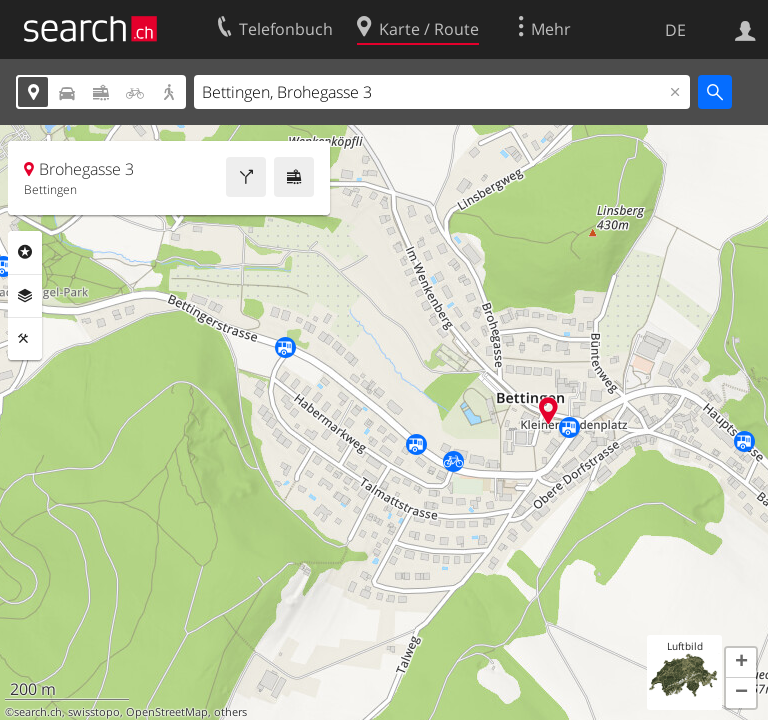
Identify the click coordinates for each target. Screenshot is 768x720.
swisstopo (94, 712)
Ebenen (25, 296)
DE (675, 30)
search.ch (38, 712)
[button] (741, 663)
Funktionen (25, 339)
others (230, 712)
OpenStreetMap (167, 712)
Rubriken (25, 252)
